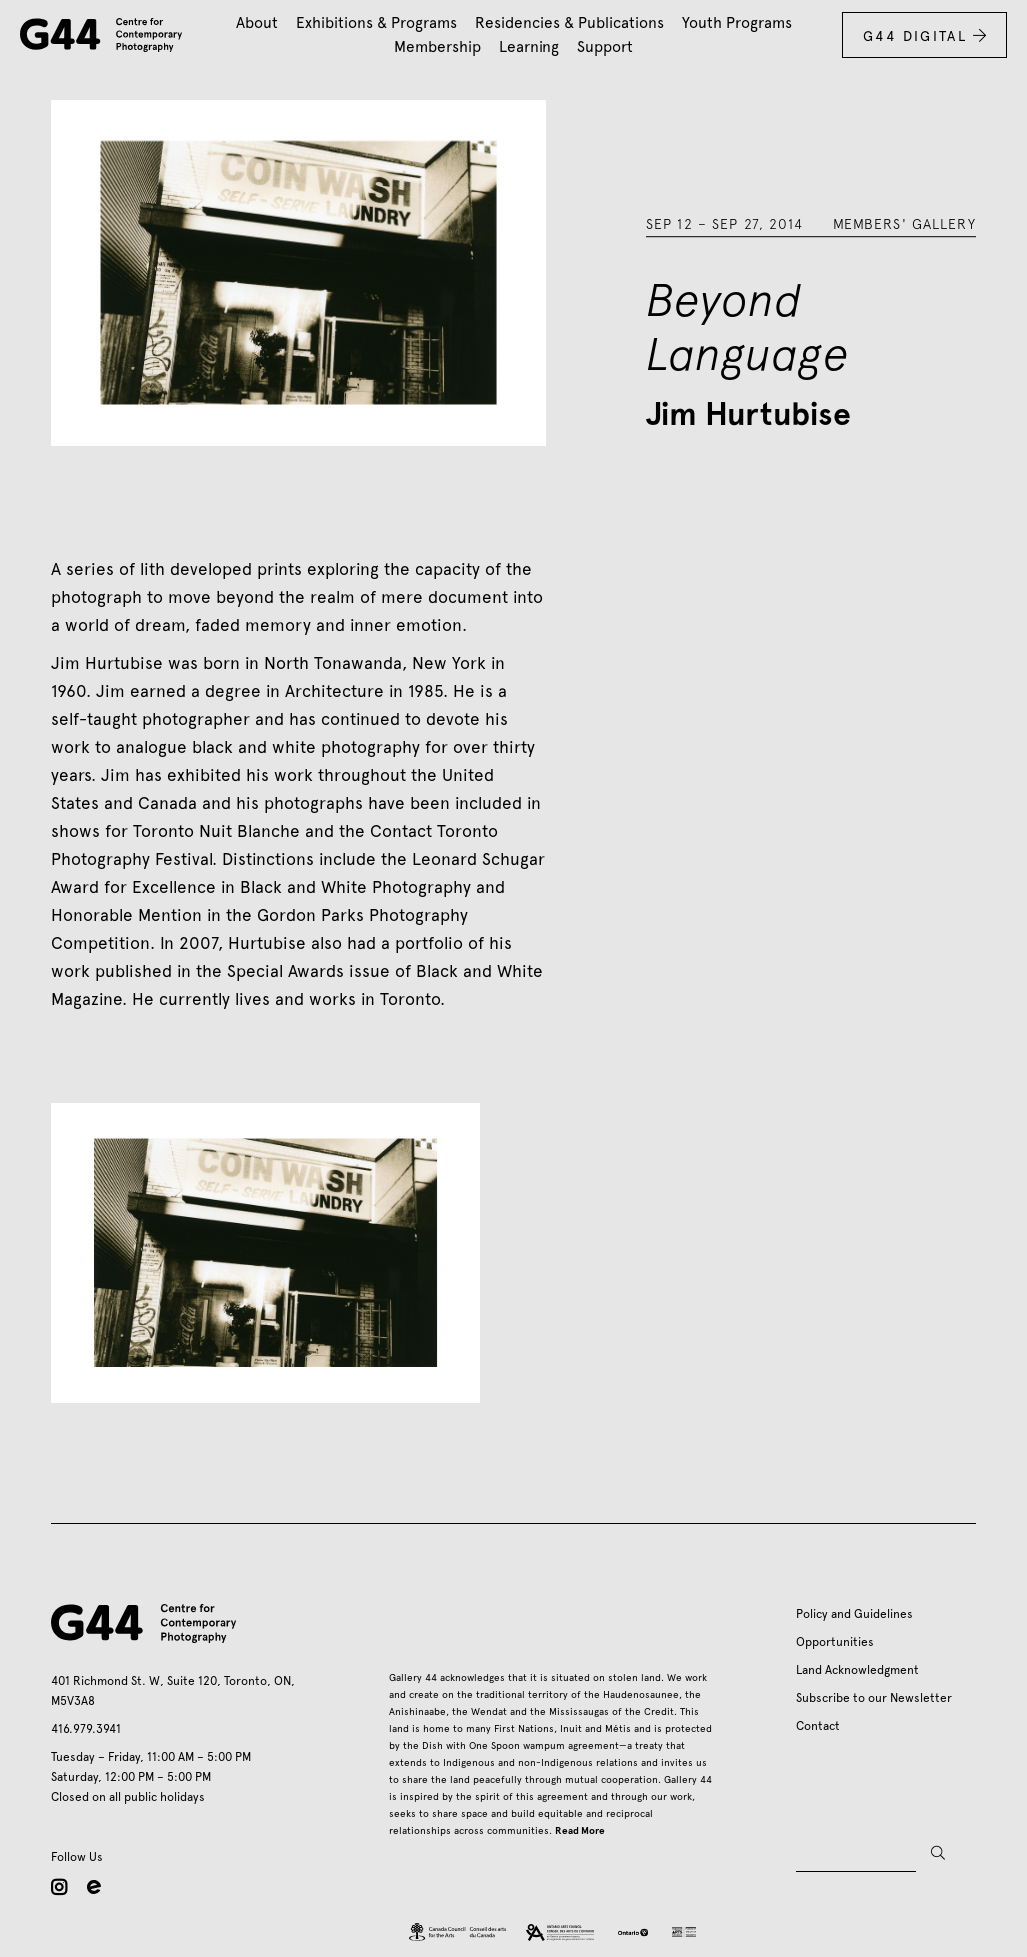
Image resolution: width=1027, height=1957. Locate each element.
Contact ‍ (821, 1726)
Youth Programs (737, 22)
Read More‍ (580, 1830)
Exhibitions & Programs (376, 22)
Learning (529, 46)
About (257, 22)
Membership (437, 46)
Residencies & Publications (569, 22)
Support (605, 46)
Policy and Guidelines (854, 1614)
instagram (59, 1887)
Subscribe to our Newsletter (874, 1698)
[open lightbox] (265, 1253)
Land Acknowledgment (857, 1670)
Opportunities (835, 1642)
